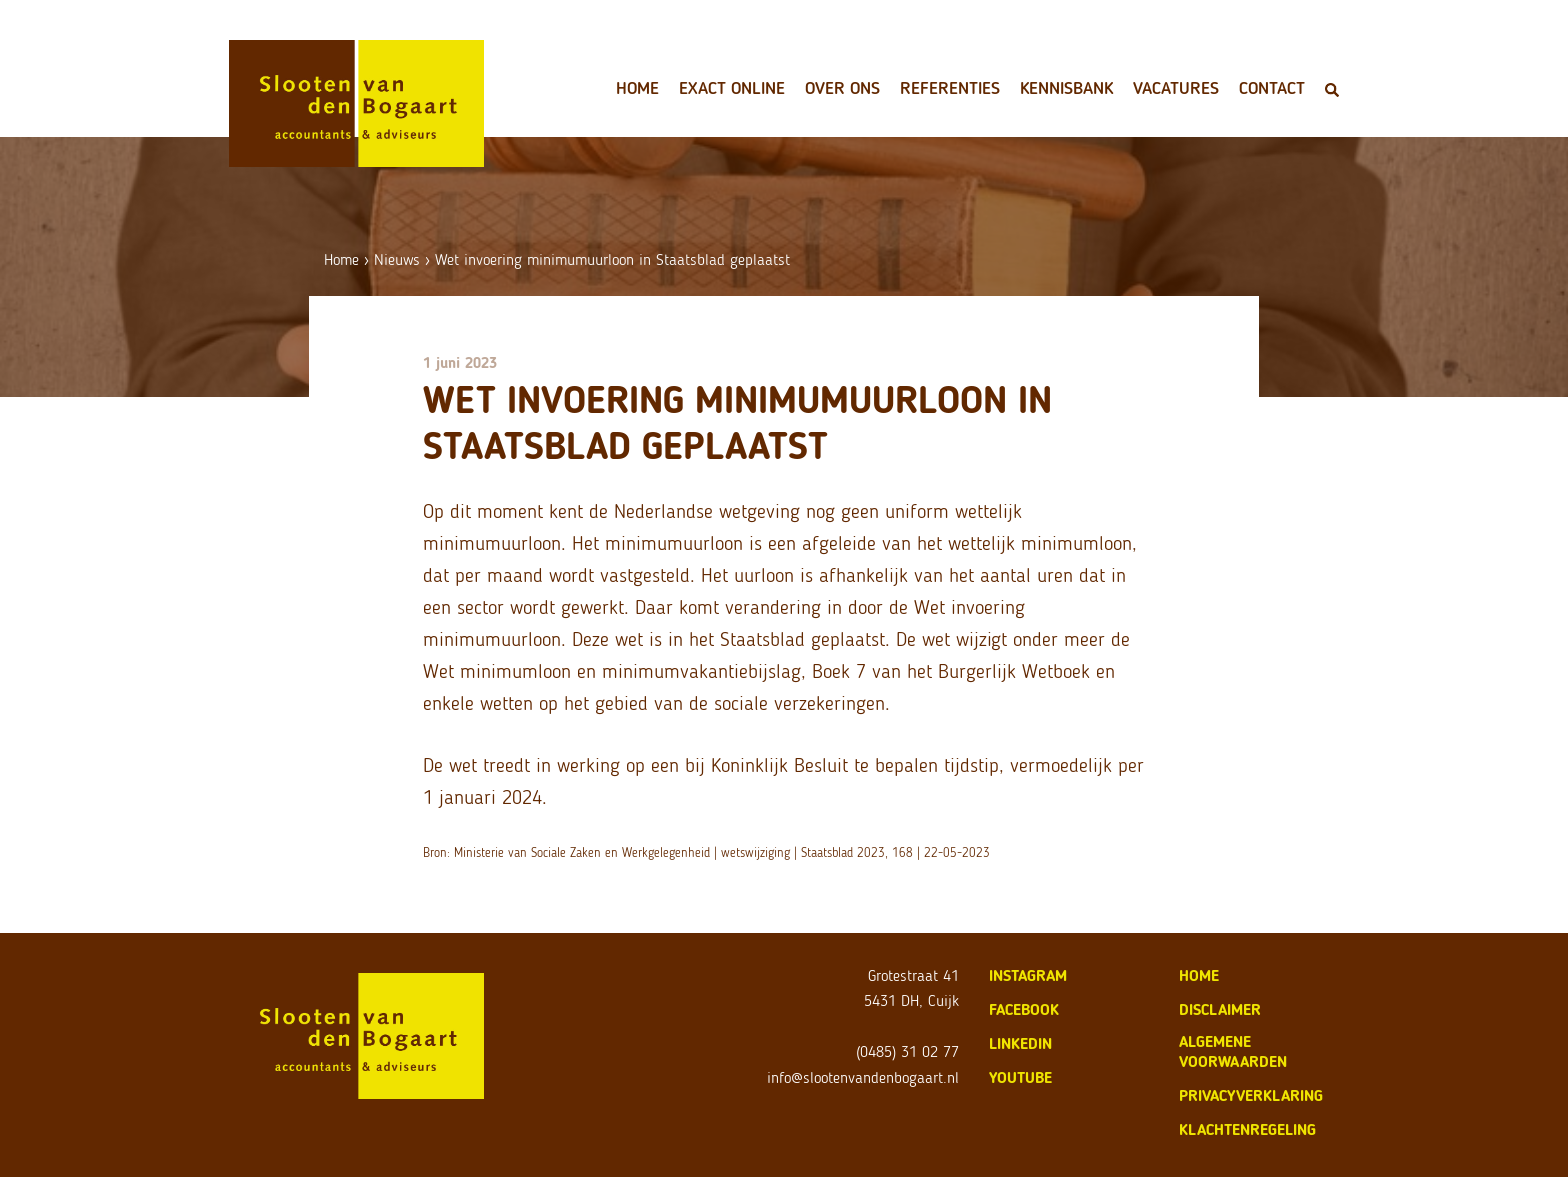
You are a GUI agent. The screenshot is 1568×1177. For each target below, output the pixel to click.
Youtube (1020, 1077)
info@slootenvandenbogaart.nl (863, 1077)
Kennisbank (1066, 88)
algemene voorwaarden (1233, 1051)
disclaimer (1220, 1009)
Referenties (950, 88)
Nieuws (397, 259)
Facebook (1024, 1009)
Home (637, 88)
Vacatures (1176, 88)
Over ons (842, 88)
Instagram (1028, 975)
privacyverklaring (1251, 1095)
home (1199, 975)
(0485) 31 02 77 (907, 1051)
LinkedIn (1020, 1043)
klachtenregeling (1247, 1129)
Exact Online (732, 88)
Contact (1272, 88)
